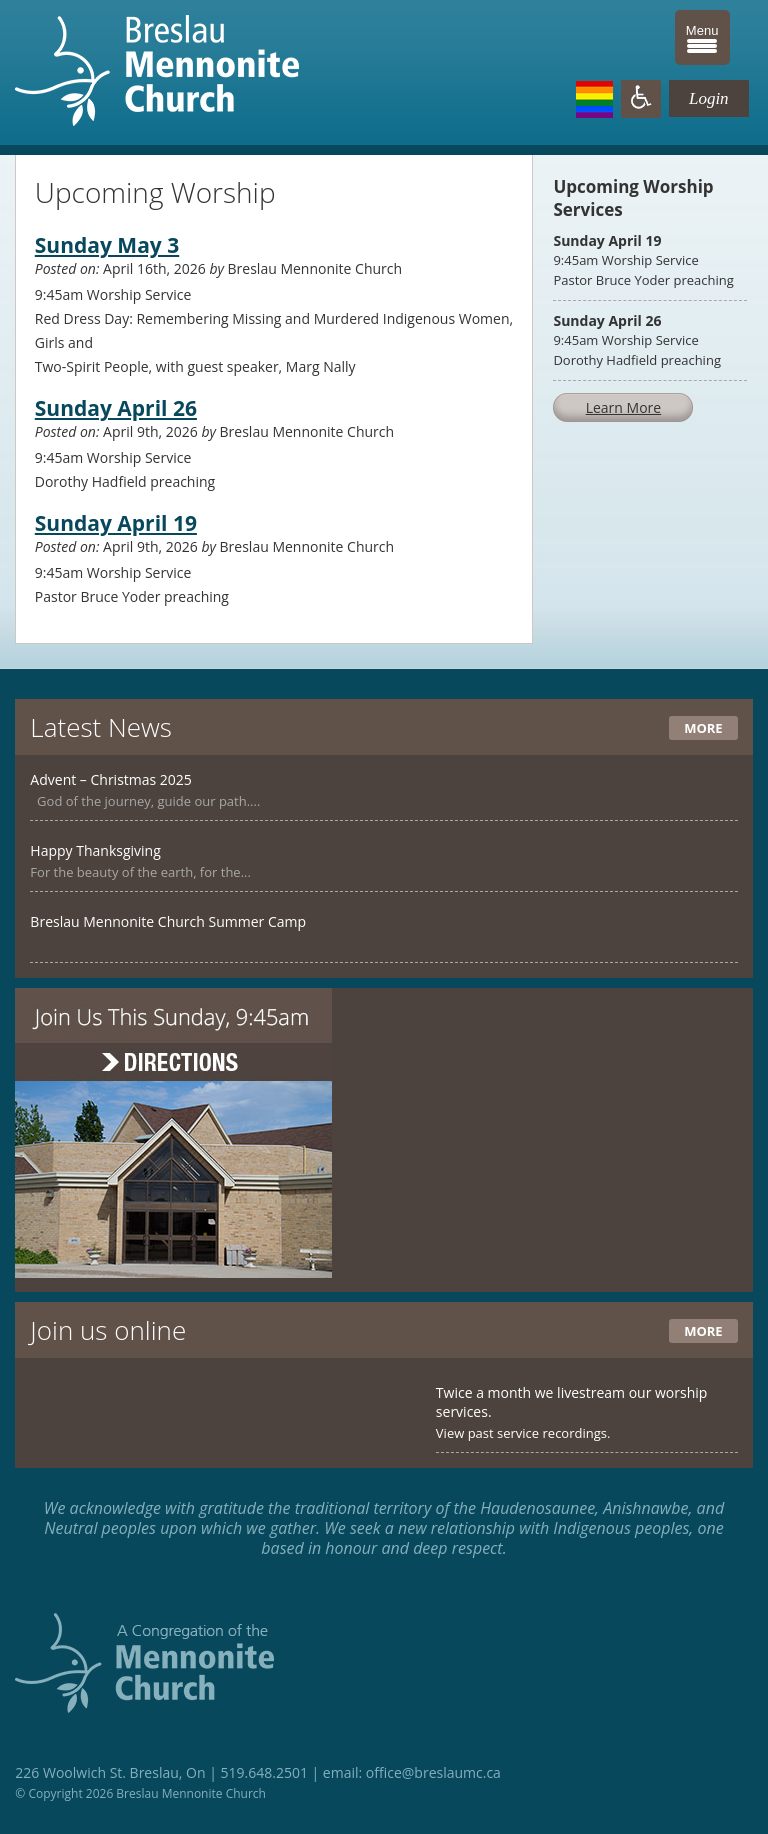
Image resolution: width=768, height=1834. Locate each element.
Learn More (624, 407)
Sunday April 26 (116, 408)
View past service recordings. (523, 1433)
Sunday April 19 (116, 523)
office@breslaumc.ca (433, 1772)
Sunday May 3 (107, 245)
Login (709, 98)
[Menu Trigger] (702, 37)
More (703, 728)
